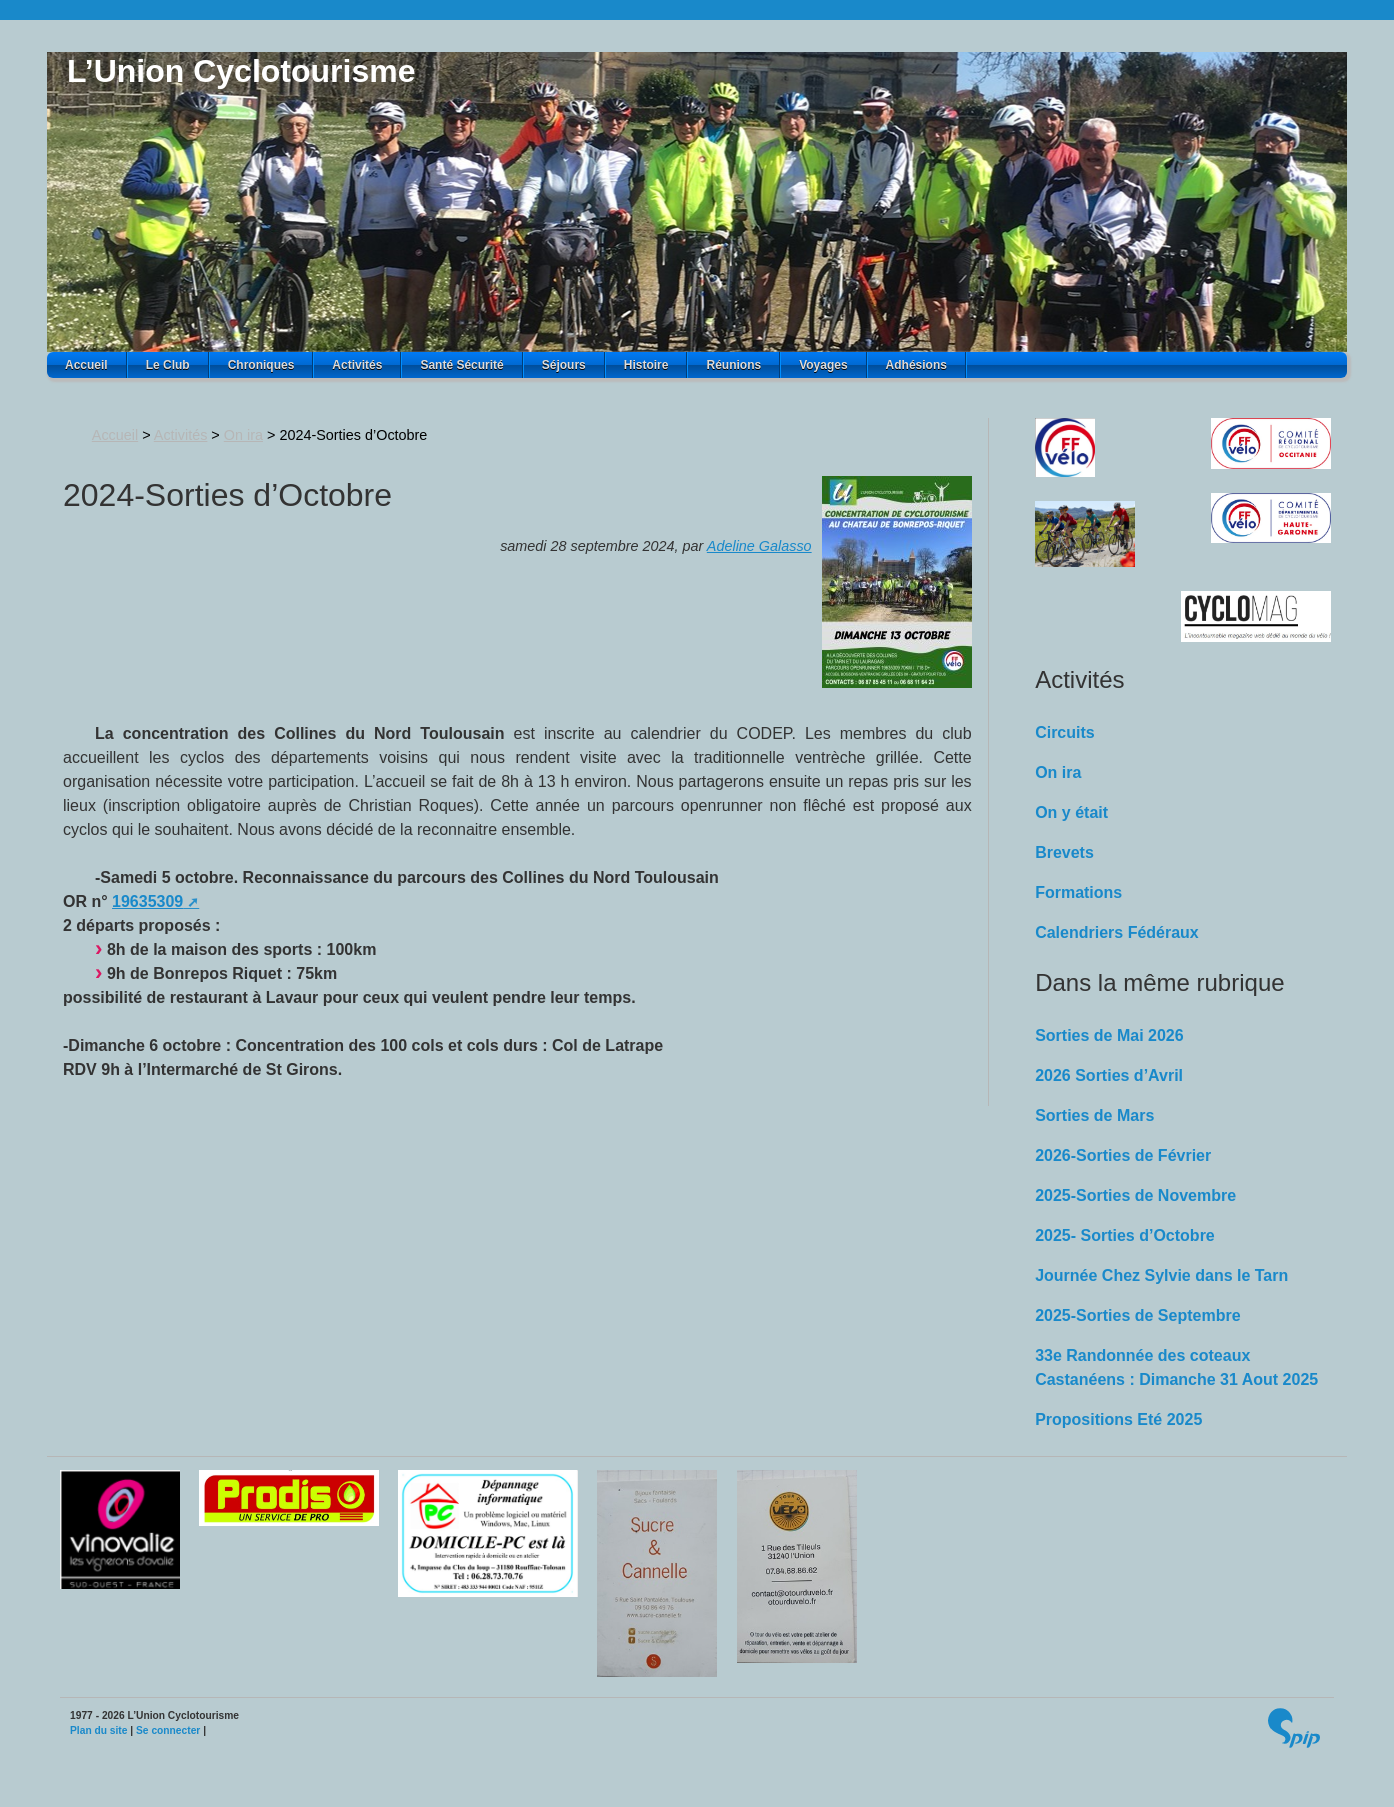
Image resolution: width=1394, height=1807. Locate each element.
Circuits (1065, 732)
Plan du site (98, 1730)
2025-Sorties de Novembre (1135, 1195)
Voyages (823, 365)
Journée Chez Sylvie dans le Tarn (1161, 1275)
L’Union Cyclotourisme (241, 71)
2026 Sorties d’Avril (1109, 1075)
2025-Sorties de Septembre (1137, 1315)
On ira (243, 435)
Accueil (86, 365)
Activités (357, 365)
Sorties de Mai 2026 (1109, 1035)
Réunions (733, 365)
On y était (1071, 812)
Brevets (1064, 852)
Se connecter (168, 1730)
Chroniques (261, 365)
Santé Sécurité (461, 365)
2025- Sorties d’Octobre (1125, 1235)
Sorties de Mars (1094, 1115)
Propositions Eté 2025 (1118, 1419)
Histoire (646, 365)
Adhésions (916, 365)
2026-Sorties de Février (1123, 1155)
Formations (1078, 892)
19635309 (147, 901)
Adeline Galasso (759, 546)
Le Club (168, 365)
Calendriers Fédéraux (1117, 932)
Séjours (564, 365)
